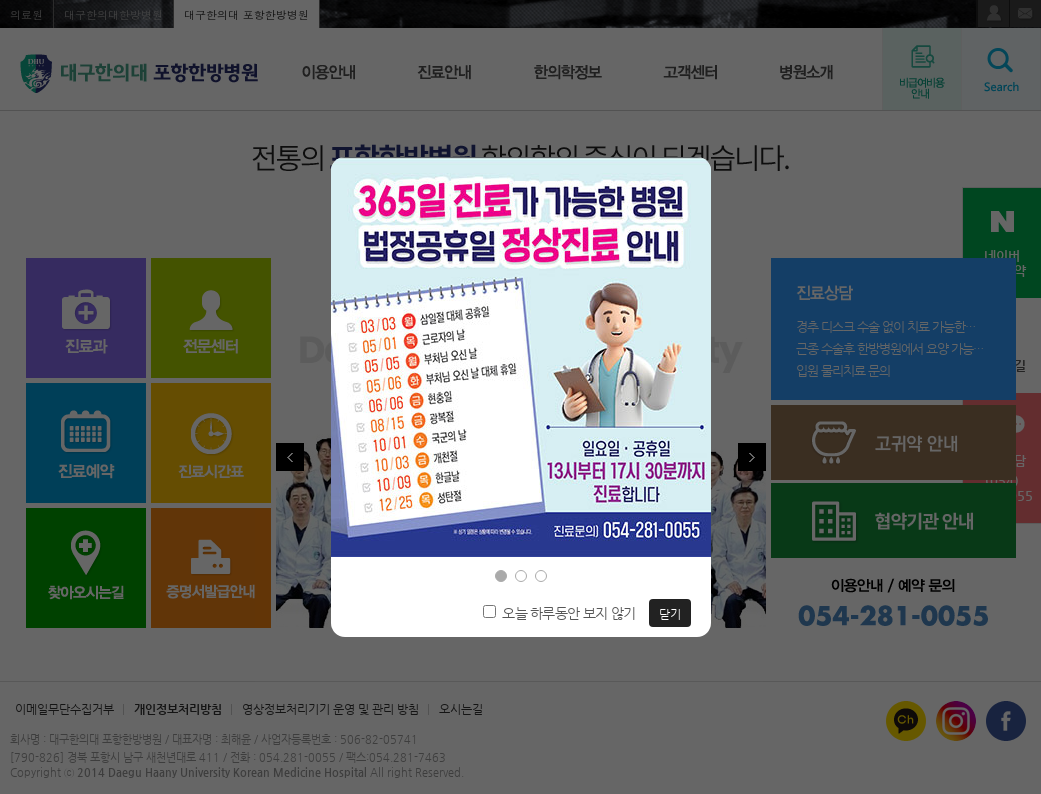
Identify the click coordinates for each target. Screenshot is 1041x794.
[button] (501, 576)
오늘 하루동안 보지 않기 (568, 613)
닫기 (670, 614)
